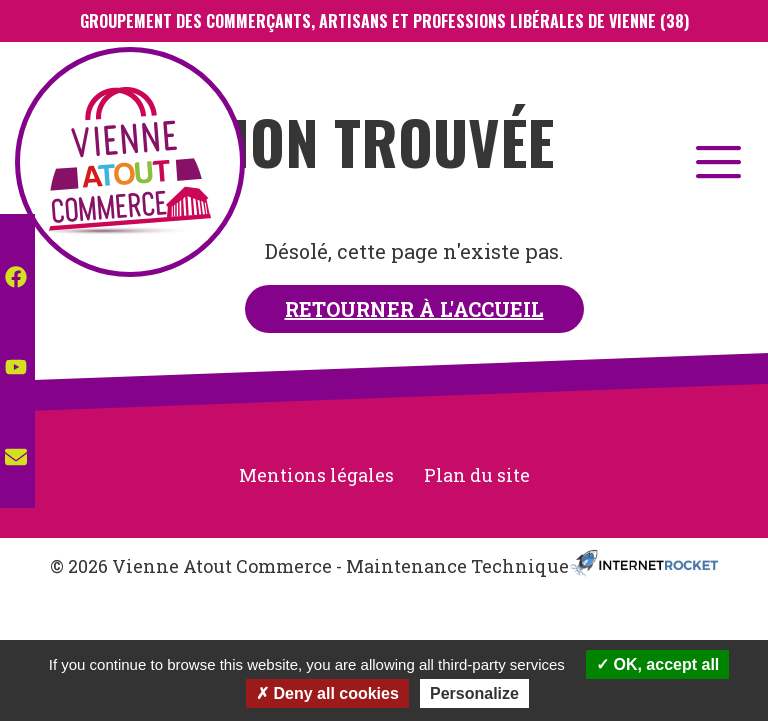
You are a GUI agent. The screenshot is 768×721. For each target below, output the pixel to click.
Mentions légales (316, 475)
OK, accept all (657, 664)
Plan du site (477, 475)
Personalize (474, 693)
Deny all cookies (327, 693)
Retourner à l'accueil (414, 309)
